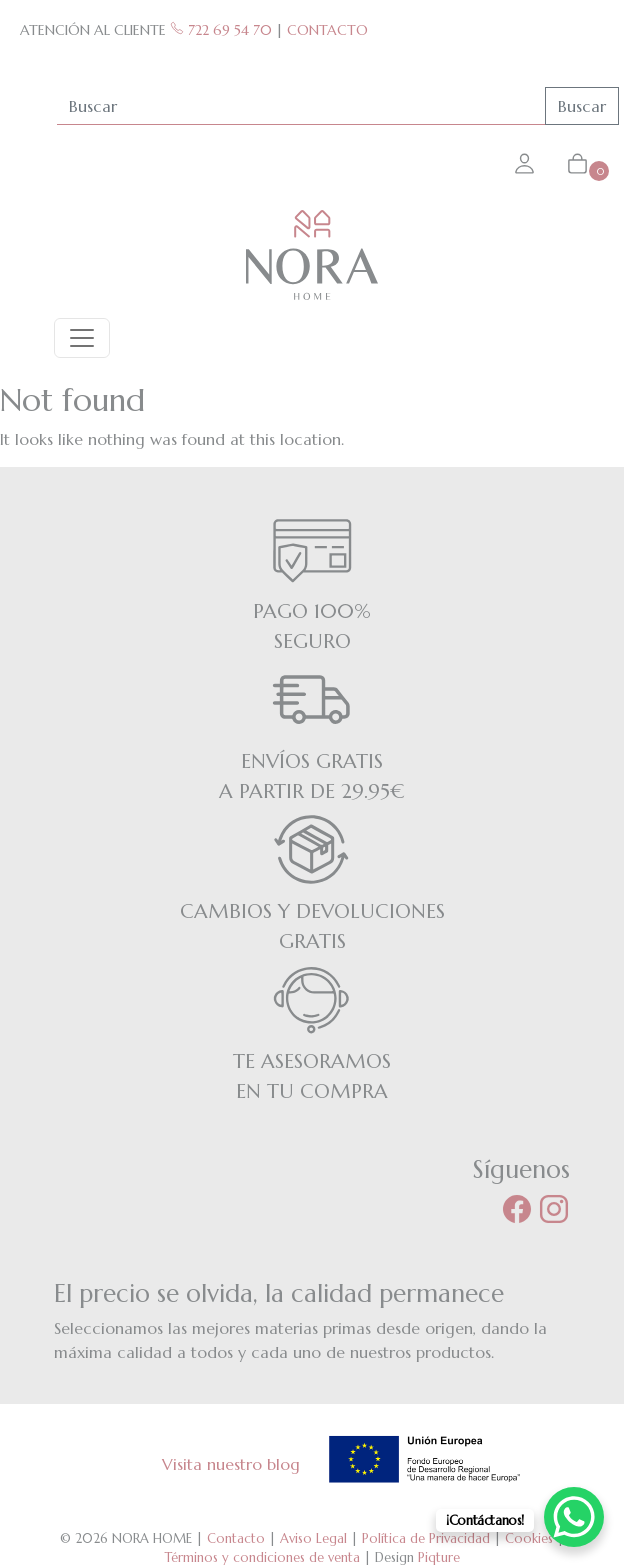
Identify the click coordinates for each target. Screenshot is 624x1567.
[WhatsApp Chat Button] (574, 1517)
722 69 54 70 (221, 30)
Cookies (529, 1538)
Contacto (236, 1538)
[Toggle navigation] (82, 338)
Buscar (582, 106)
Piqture (439, 1557)
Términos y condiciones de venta (262, 1557)
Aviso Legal (313, 1538)
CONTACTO (327, 30)
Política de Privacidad (426, 1538)
